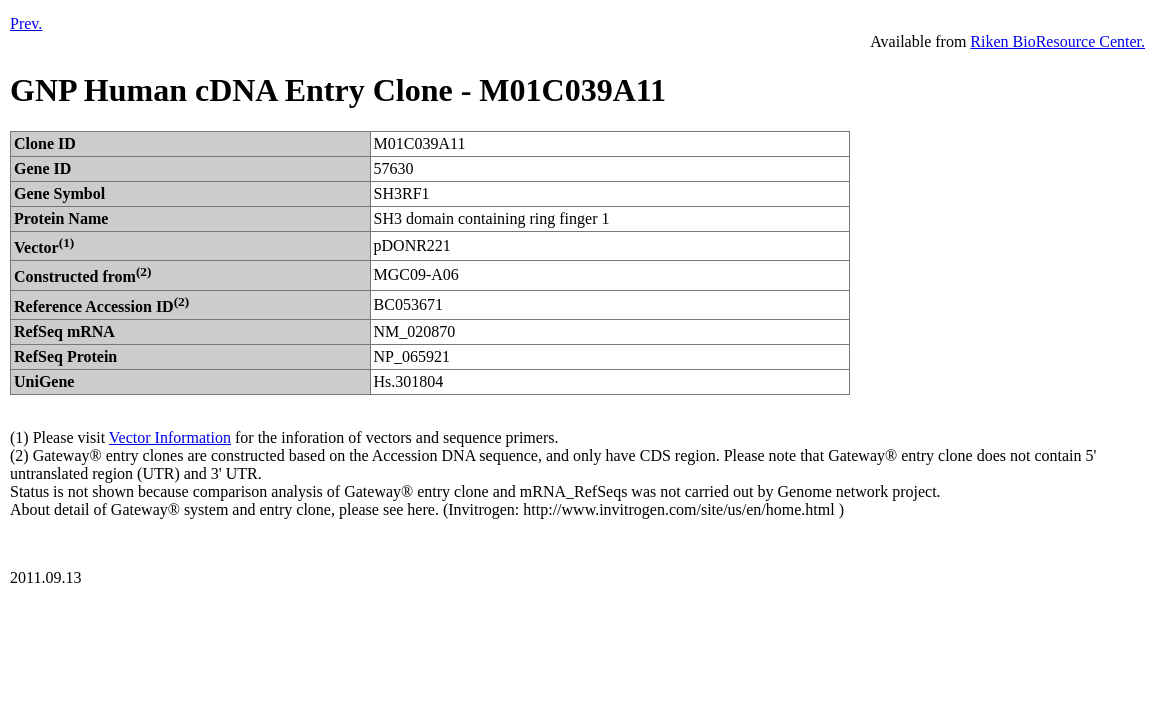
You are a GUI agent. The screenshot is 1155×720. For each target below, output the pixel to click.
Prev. (26, 23)
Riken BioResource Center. (1057, 41)
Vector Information (170, 437)
